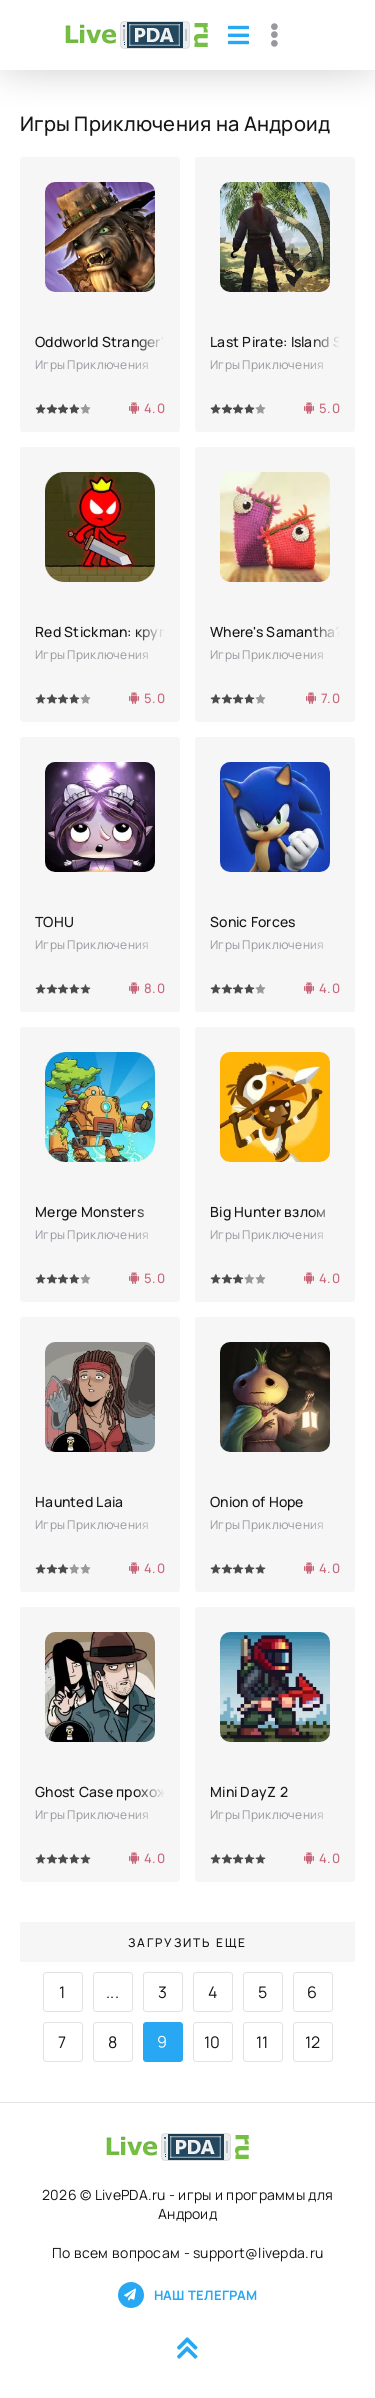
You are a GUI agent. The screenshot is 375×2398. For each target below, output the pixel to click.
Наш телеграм (187, 2295)
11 (262, 2042)
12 (313, 2042)
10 (212, 2042)
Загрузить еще (187, 1942)
